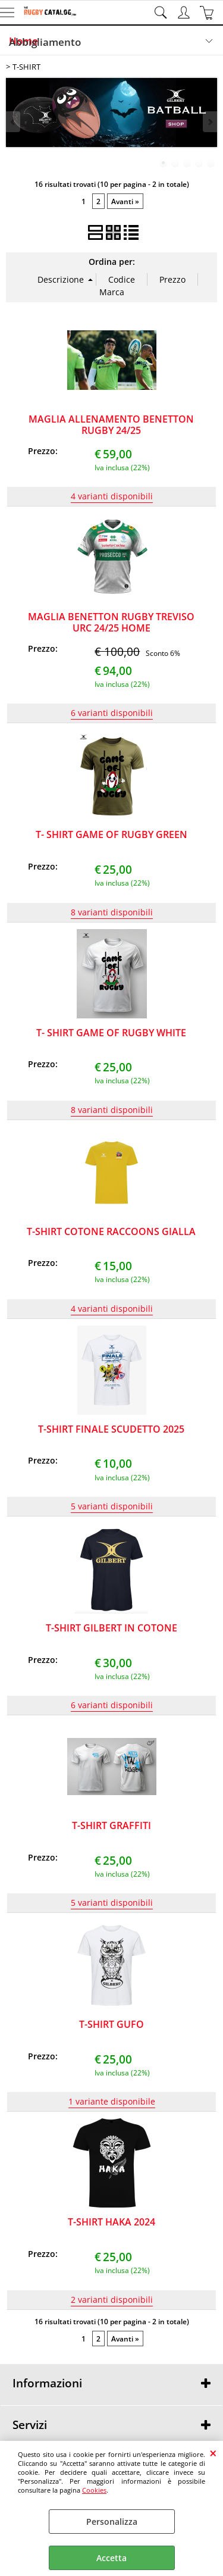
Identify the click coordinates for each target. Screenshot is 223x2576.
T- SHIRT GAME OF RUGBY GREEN (111, 834)
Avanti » (125, 201)
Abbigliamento (45, 42)
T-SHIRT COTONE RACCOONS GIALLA (111, 1231)
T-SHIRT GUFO (111, 2024)
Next (209, 122)
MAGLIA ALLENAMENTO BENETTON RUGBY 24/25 (111, 424)
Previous (13, 122)
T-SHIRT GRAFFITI (111, 1825)
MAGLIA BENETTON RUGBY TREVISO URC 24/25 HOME (111, 622)
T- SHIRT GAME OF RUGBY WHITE (111, 1032)
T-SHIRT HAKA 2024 (111, 2221)
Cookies (94, 2490)
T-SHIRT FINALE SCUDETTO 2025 (111, 1429)
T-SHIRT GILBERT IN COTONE (111, 1627)
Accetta (111, 2558)
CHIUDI (213, 2453)
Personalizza (111, 2521)
